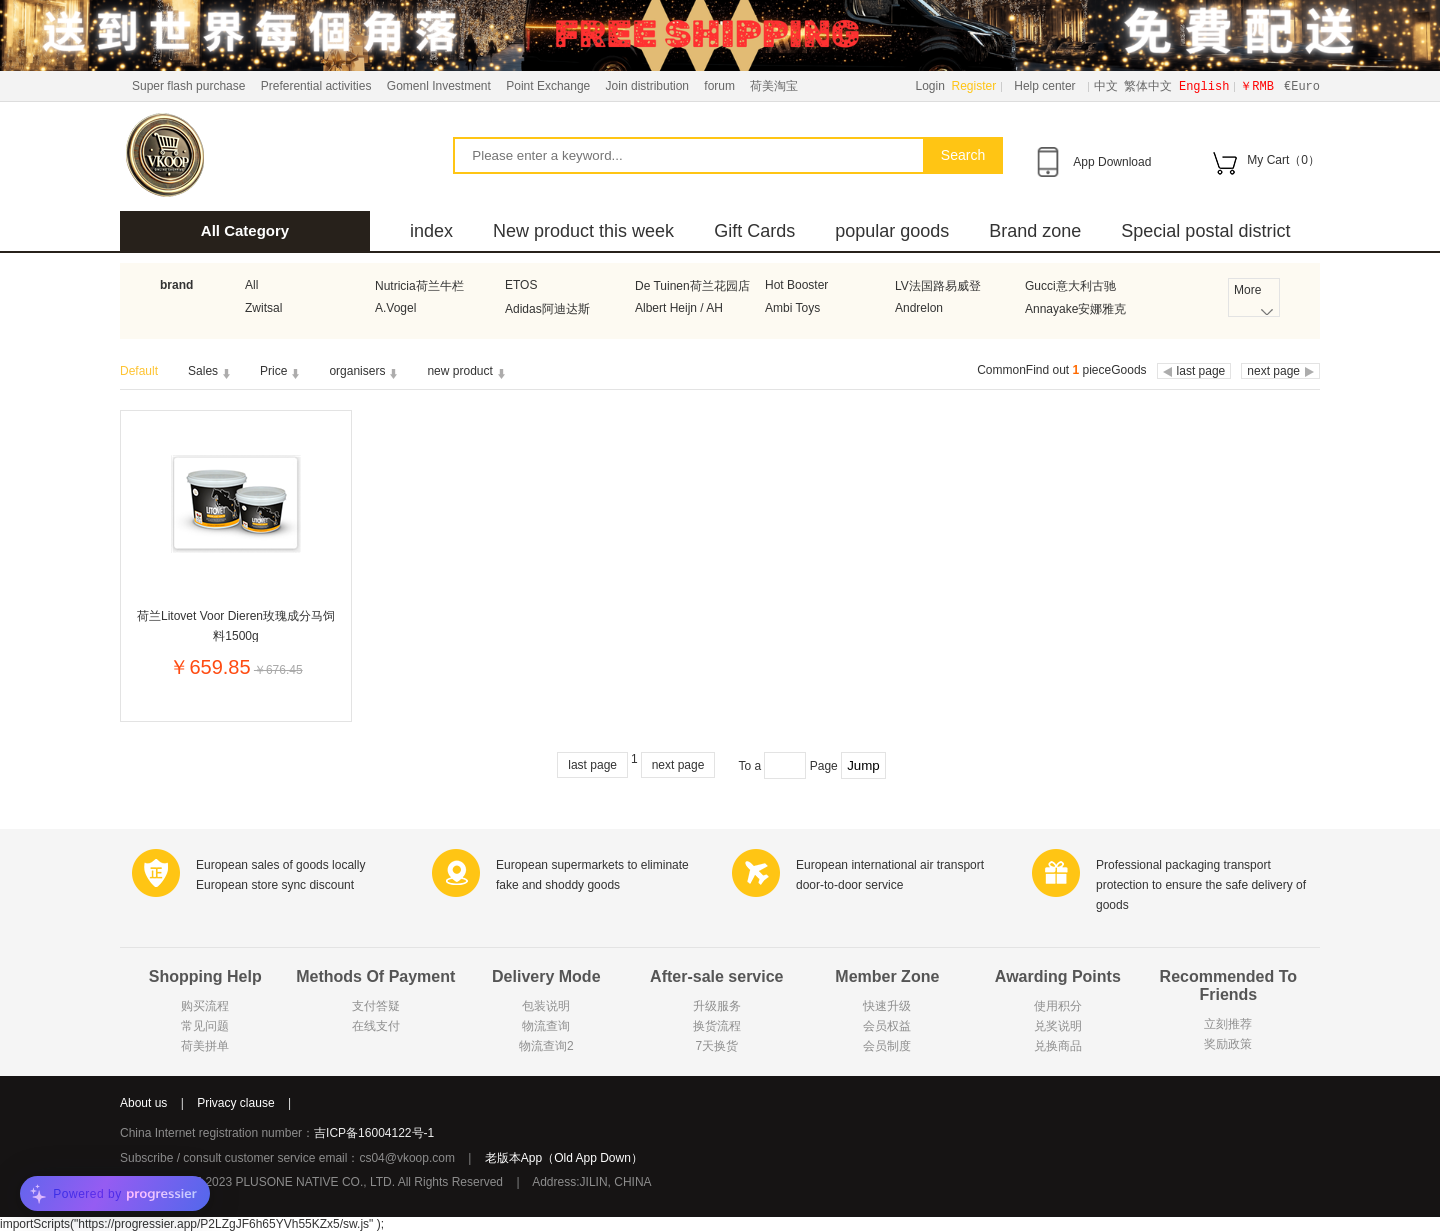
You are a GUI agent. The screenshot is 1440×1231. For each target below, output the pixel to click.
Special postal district (1205, 231)
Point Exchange (548, 86)
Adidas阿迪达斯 (547, 309)
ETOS (521, 285)
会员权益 (887, 1026)
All (251, 285)
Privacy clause (235, 1103)
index (431, 231)
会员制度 (887, 1046)
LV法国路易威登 (938, 286)
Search (963, 155)
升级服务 (717, 1006)
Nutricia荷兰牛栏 (419, 286)
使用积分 (1058, 1006)
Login (930, 86)
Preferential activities (316, 86)
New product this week (583, 231)
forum (719, 86)
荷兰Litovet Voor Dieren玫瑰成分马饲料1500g (236, 625)
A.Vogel (395, 308)
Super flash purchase (188, 86)
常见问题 (205, 1026)
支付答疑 (376, 1006)
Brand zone (1035, 231)
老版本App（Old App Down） (564, 1158)
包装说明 (546, 1006)
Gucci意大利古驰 (1070, 286)
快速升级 (887, 1006)
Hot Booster (796, 285)
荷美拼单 (205, 1046)
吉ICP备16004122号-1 (374, 1133)
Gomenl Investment (439, 86)
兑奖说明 (1058, 1026)
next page (678, 765)
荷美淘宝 (774, 86)
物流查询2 (546, 1046)
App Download (1112, 162)
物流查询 (546, 1026)
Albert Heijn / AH (679, 308)
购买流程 (205, 1006)
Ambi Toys (792, 308)
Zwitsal (263, 308)
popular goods (892, 231)
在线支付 (376, 1026)
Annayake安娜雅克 (1075, 309)
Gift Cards (754, 231)
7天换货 (716, 1046)
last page (592, 765)
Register (974, 86)
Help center (1044, 86)
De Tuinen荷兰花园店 (692, 286)
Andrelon (919, 308)
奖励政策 (1228, 1044)
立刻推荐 (1228, 1024)
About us (143, 1103)
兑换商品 (1058, 1046)
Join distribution (647, 86)
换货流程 (717, 1026)
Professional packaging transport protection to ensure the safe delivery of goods (1201, 885)
